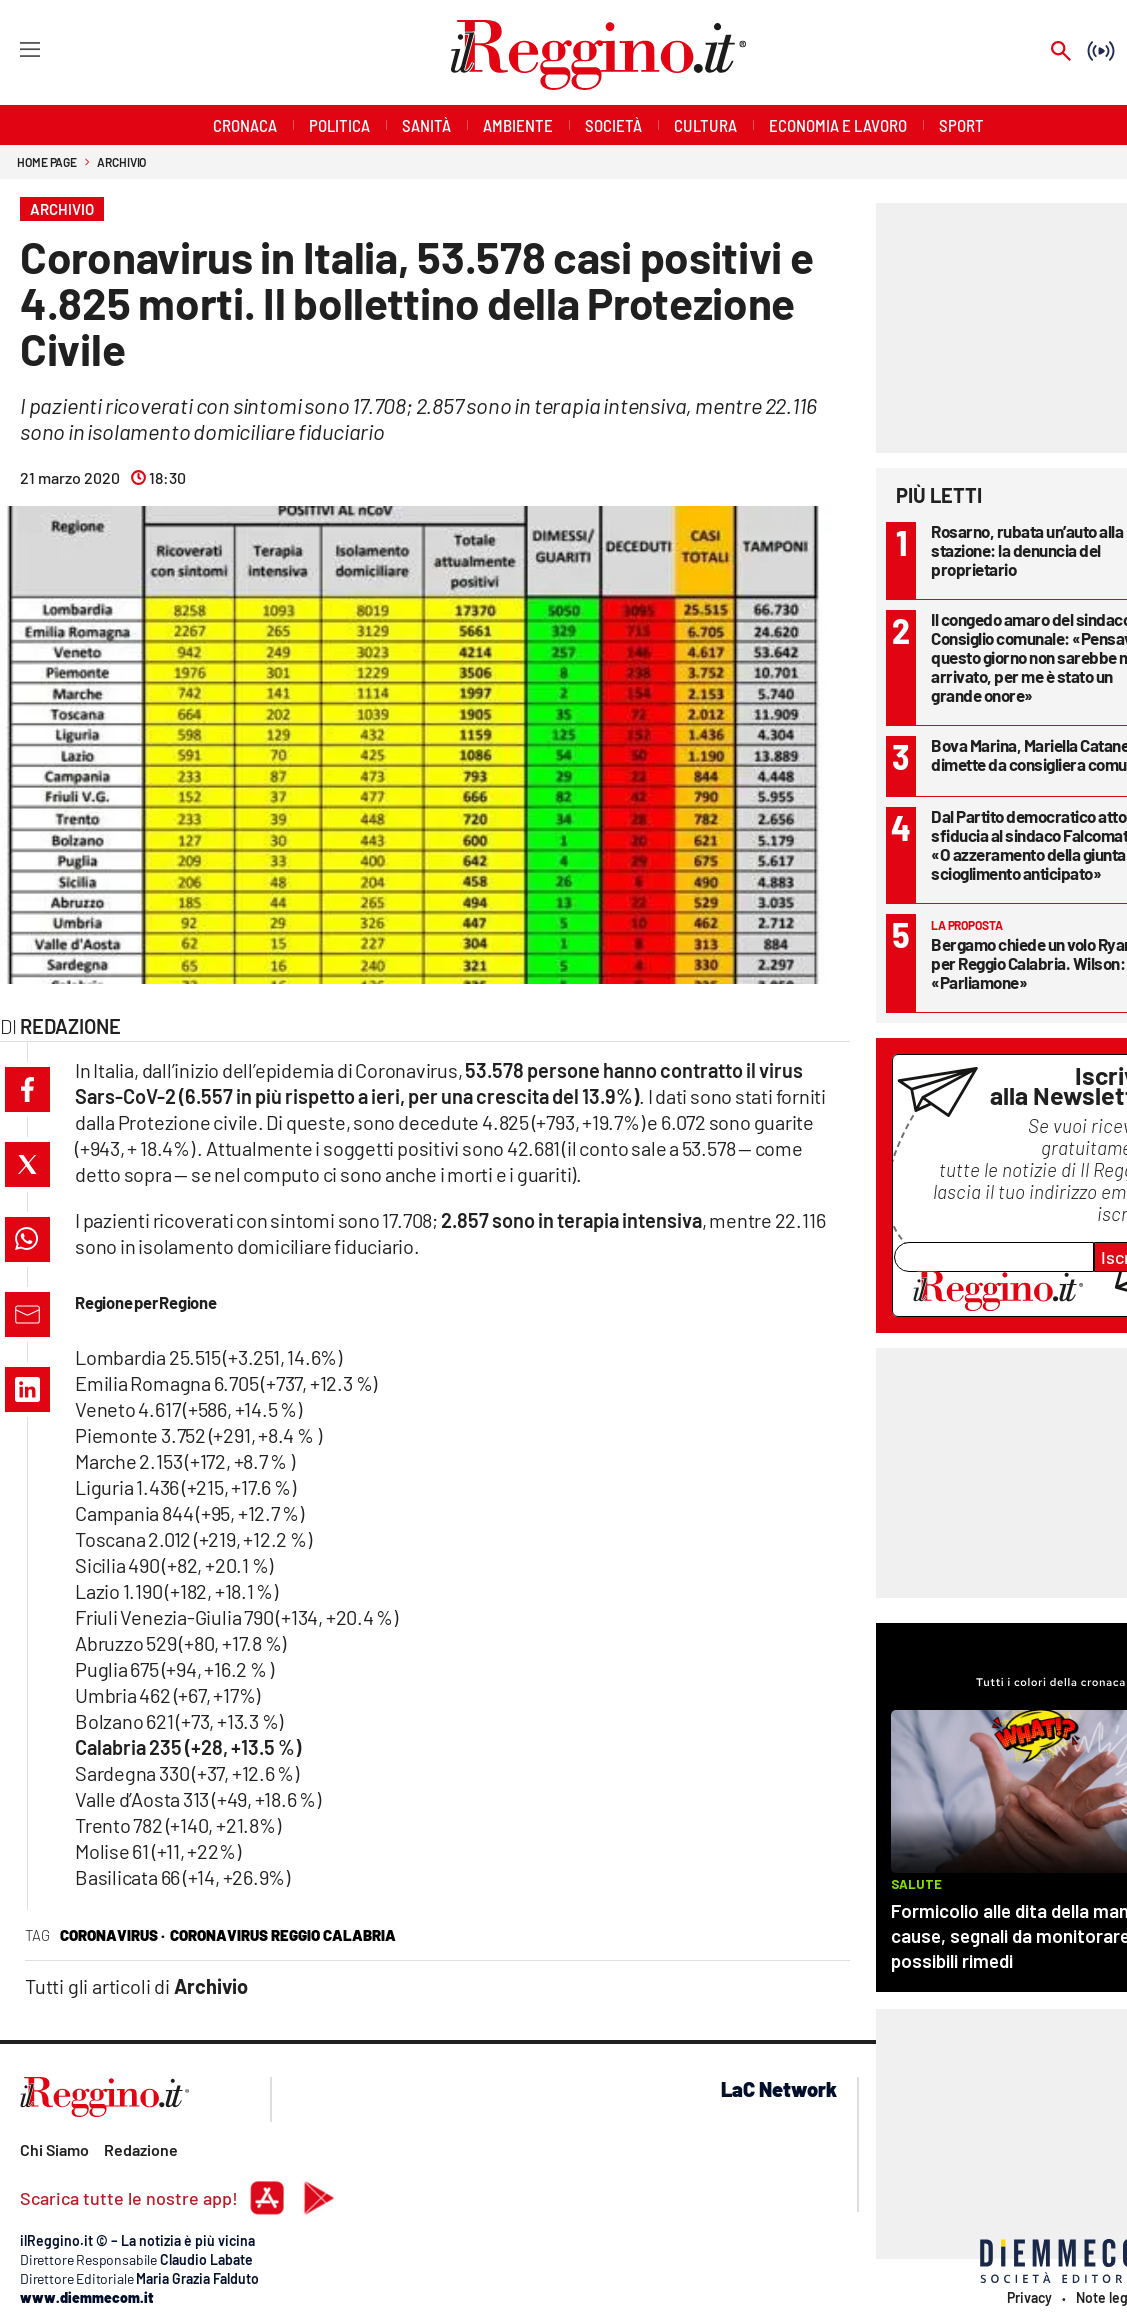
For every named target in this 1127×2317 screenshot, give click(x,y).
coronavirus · (112, 1935)
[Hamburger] (11, 48)
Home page (47, 162)
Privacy (1029, 2298)
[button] (27, 1089)
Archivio (121, 162)
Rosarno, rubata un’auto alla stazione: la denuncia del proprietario (1027, 550)
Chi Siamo (54, 2149)
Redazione (141, 2149)
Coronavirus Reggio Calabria (283, 1935)
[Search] (1061, 52)
